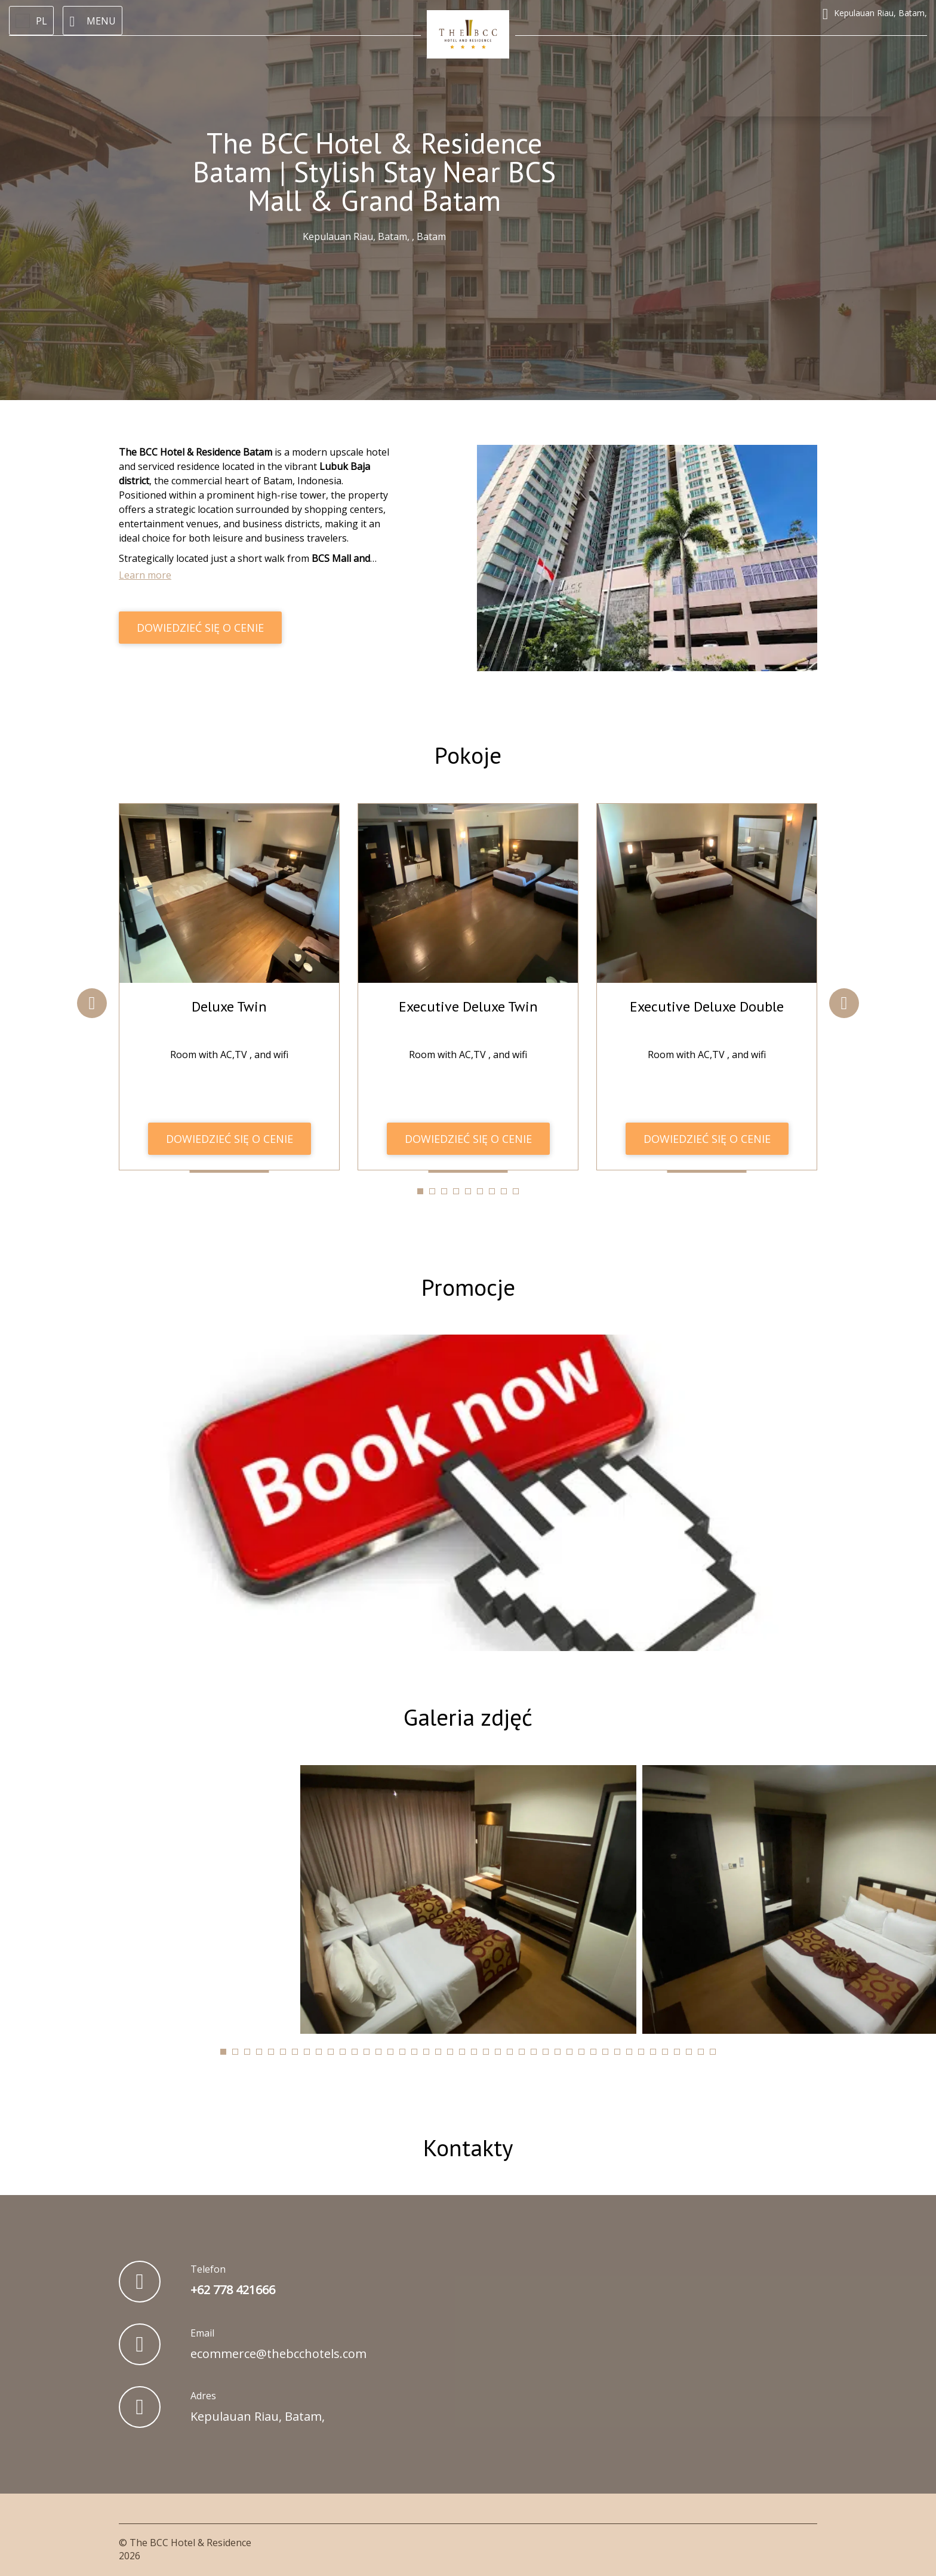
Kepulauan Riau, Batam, (257, 2415)
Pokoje (468, 754)
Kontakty (468, 2146)
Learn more (145, 575)
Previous (92, 1003)
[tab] (420, 1191)
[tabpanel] (229, 986)
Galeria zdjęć (468, 1716)
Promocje (468, 1286)
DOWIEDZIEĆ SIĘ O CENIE (200, 627)
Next (844, 1003)
